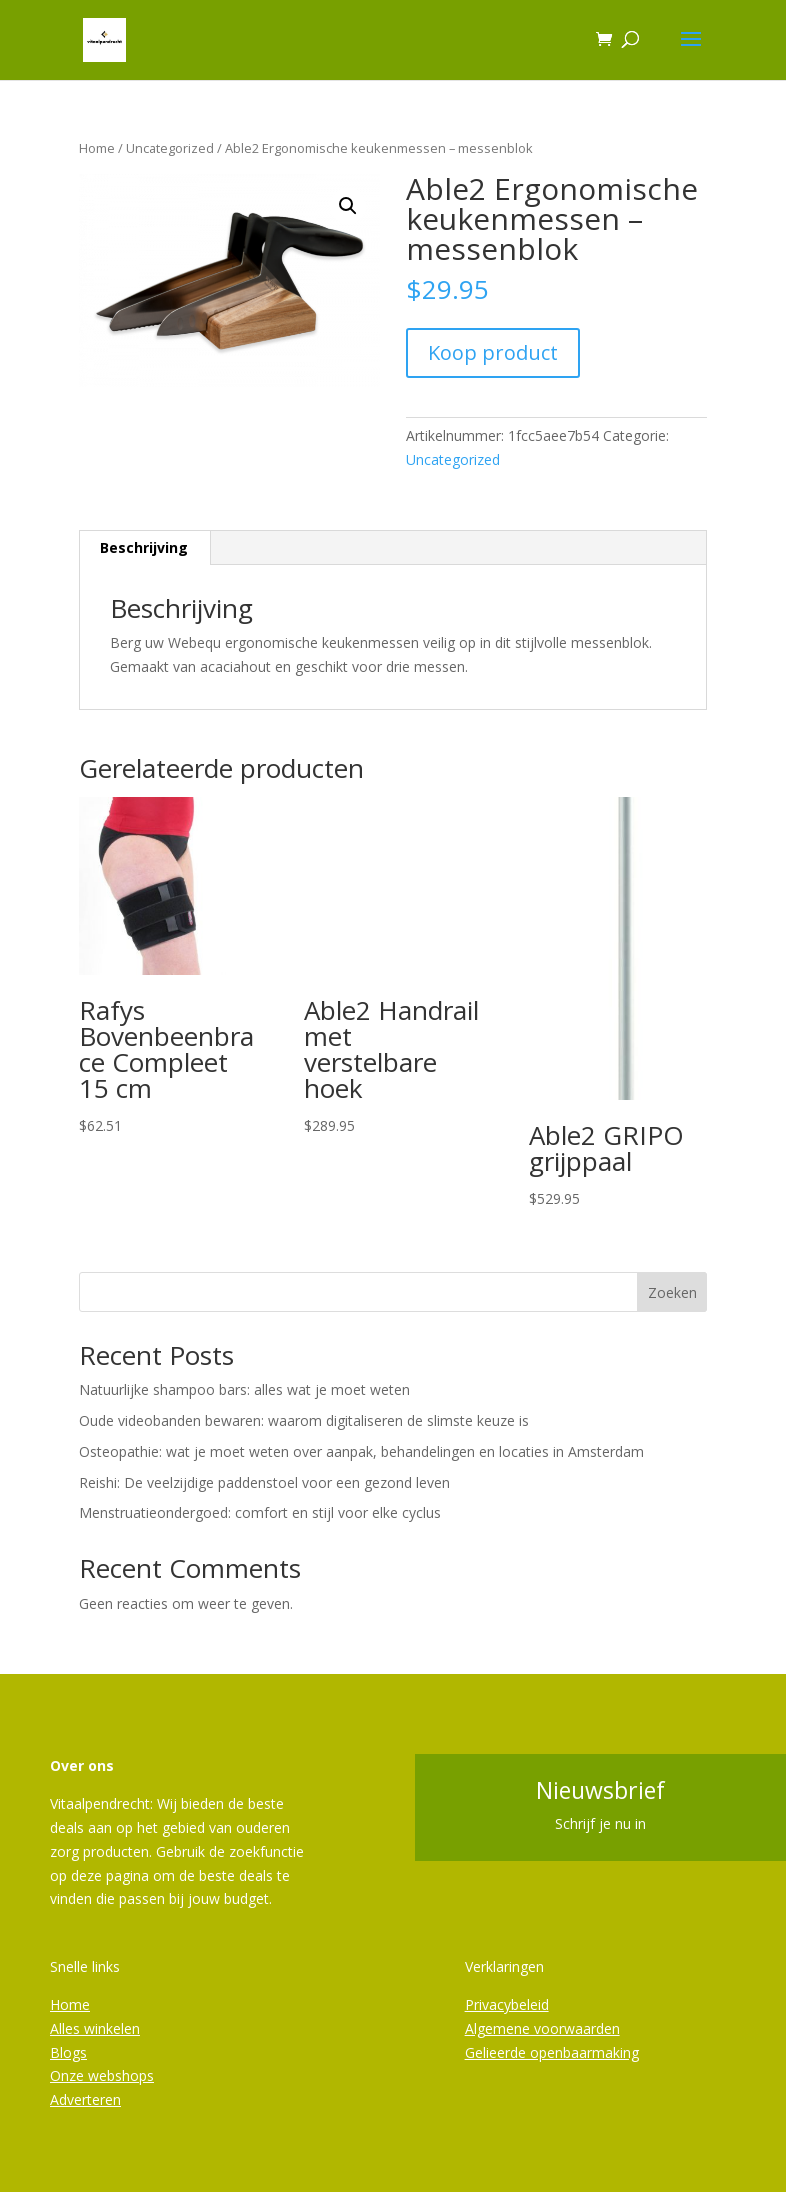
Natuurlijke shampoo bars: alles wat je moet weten (244, 1389)
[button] (348, 206)
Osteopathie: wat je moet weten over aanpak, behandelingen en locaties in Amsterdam (361, 1451)
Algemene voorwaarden (542, 2028)
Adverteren (85, 2099)
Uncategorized (170, 148)
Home (97, 148)
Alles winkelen (95, 2028)
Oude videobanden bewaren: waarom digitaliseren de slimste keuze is (304, 1420)
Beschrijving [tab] (144, 547)
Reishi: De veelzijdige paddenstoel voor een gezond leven (264, 1482)
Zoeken (672, 1292)
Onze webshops (102, 2075)
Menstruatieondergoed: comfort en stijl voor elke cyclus (260, 1512)
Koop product (493, 352)
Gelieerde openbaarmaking (552, 2052)
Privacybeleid (507, 2004)
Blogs (68, 2052)
